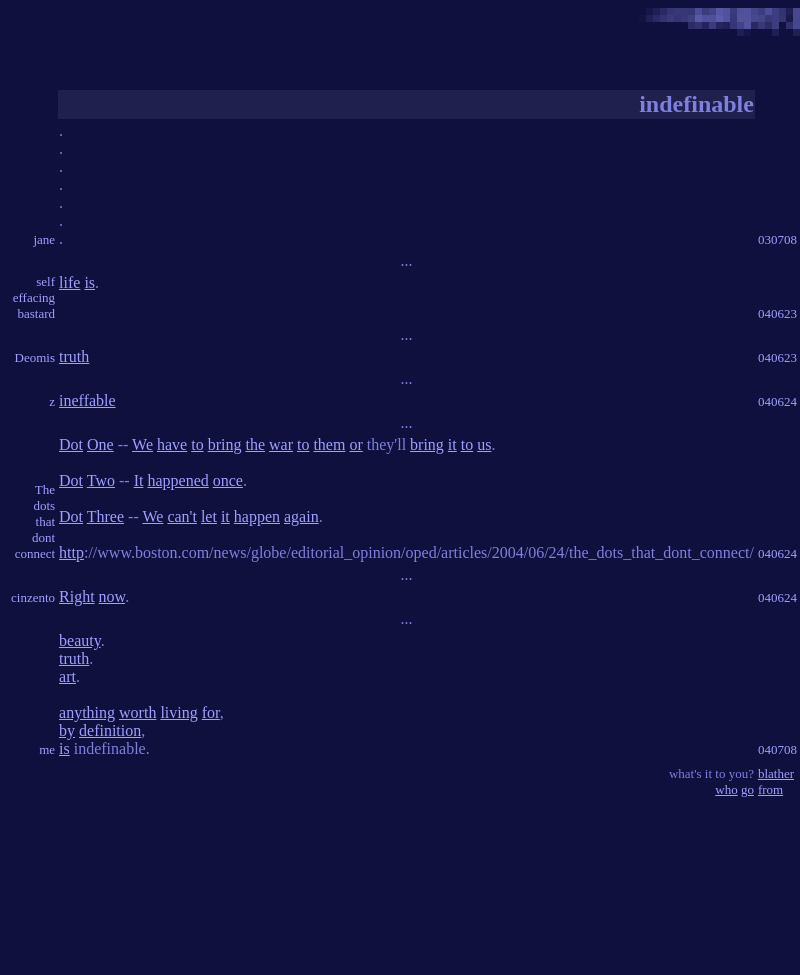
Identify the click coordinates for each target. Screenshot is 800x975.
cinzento (33, 597)
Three (105, 516)
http (71, 552)
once (228, 480)
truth (74, 356)
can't (182, 516)
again (301, 516)
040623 (777, 313)
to (197, 444)
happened (177, 480)
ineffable (87, 400)
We (142, 444)
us (484, 444)
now (112, 596)
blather (776, 773)
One (100, 444)
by (67, 730)
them (329, 444)
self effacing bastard (34, 297)
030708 (777, 239)
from (770, 789)
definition (110, 730)
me (47, 749)
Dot (71, 444)
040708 (777, 749)
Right (77, 596)
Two (101, 480)
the (255, 444)
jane (44, 239)
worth (137, 712)
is (89, 282)
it (452, 444)
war (281, 444)
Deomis (35, 357)
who (726, 789)
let (209, 516)
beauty (80, 640)
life (69, 282)
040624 (777, 401)
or (355, 444)
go (747, 789)
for (211, 712)
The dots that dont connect (35, 521)
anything (87, 712)
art (67, 676)
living (178, 712)
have (172, 444)
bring (225, 444)
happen (257, 516)
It (139, 480)
